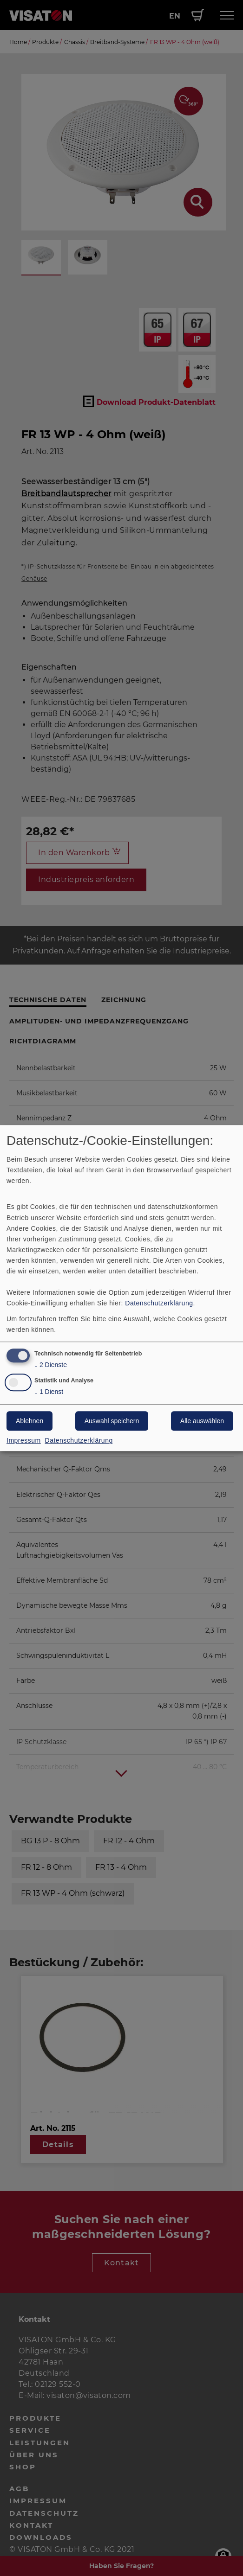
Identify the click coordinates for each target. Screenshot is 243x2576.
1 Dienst (48, 1392)
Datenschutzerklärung (159, 1303)
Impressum (24, 1440)
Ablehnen (29, 1421)
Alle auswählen (202, 1421)
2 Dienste (50, 1365)
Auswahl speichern (112, 1421)
